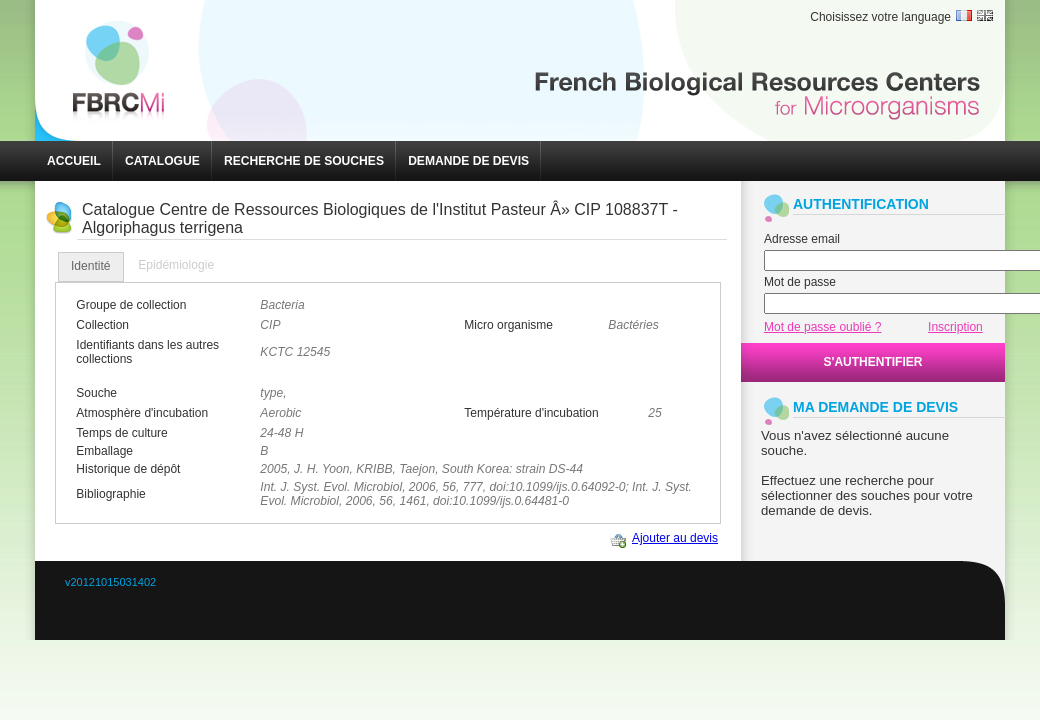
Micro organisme (508, 325)
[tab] (91, 267)
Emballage (104, 451)
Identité (91, 266)
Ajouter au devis (675, 538)
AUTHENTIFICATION (861, 204)
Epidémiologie (176, 265)
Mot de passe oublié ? (822, 327)
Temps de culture (121, 433)
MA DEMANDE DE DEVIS (875, 407)
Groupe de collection (131, 305)
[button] (74, 161)
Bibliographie (110, 494)
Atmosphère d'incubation (142, 413)
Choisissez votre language (880, 17)
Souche (96, 393)
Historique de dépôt (128, 469)
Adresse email (802, 239)
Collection (102, 325)
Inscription (955, 327)
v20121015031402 (110, 582)
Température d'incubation (531, 413)
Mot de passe (800, 282)
